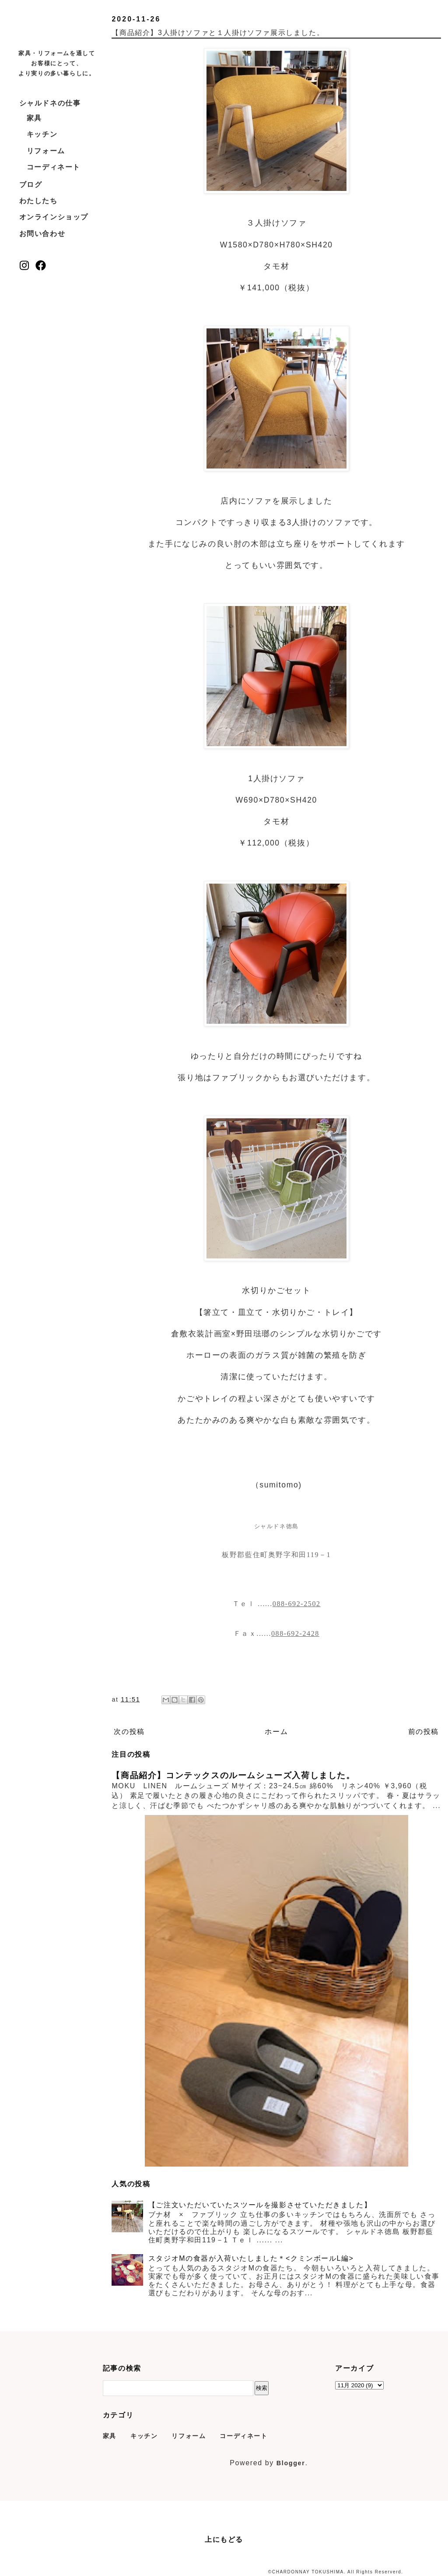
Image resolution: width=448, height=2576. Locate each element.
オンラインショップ (53, 217)
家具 (34, 118)
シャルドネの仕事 (50, 103)
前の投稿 (423, 1731)
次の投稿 (129, 1731)
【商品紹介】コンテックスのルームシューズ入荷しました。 (233, 1775)
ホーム (276, 1731)
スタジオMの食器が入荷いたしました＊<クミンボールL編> (251, 2258)
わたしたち (38, 200)
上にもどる (224, 2539)
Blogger (290, 2463)
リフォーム (46, 151)
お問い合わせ (42, 233)
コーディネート (53, 167)
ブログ (30, 184)
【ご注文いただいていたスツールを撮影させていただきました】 (259, 2205)
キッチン (42, 134)
